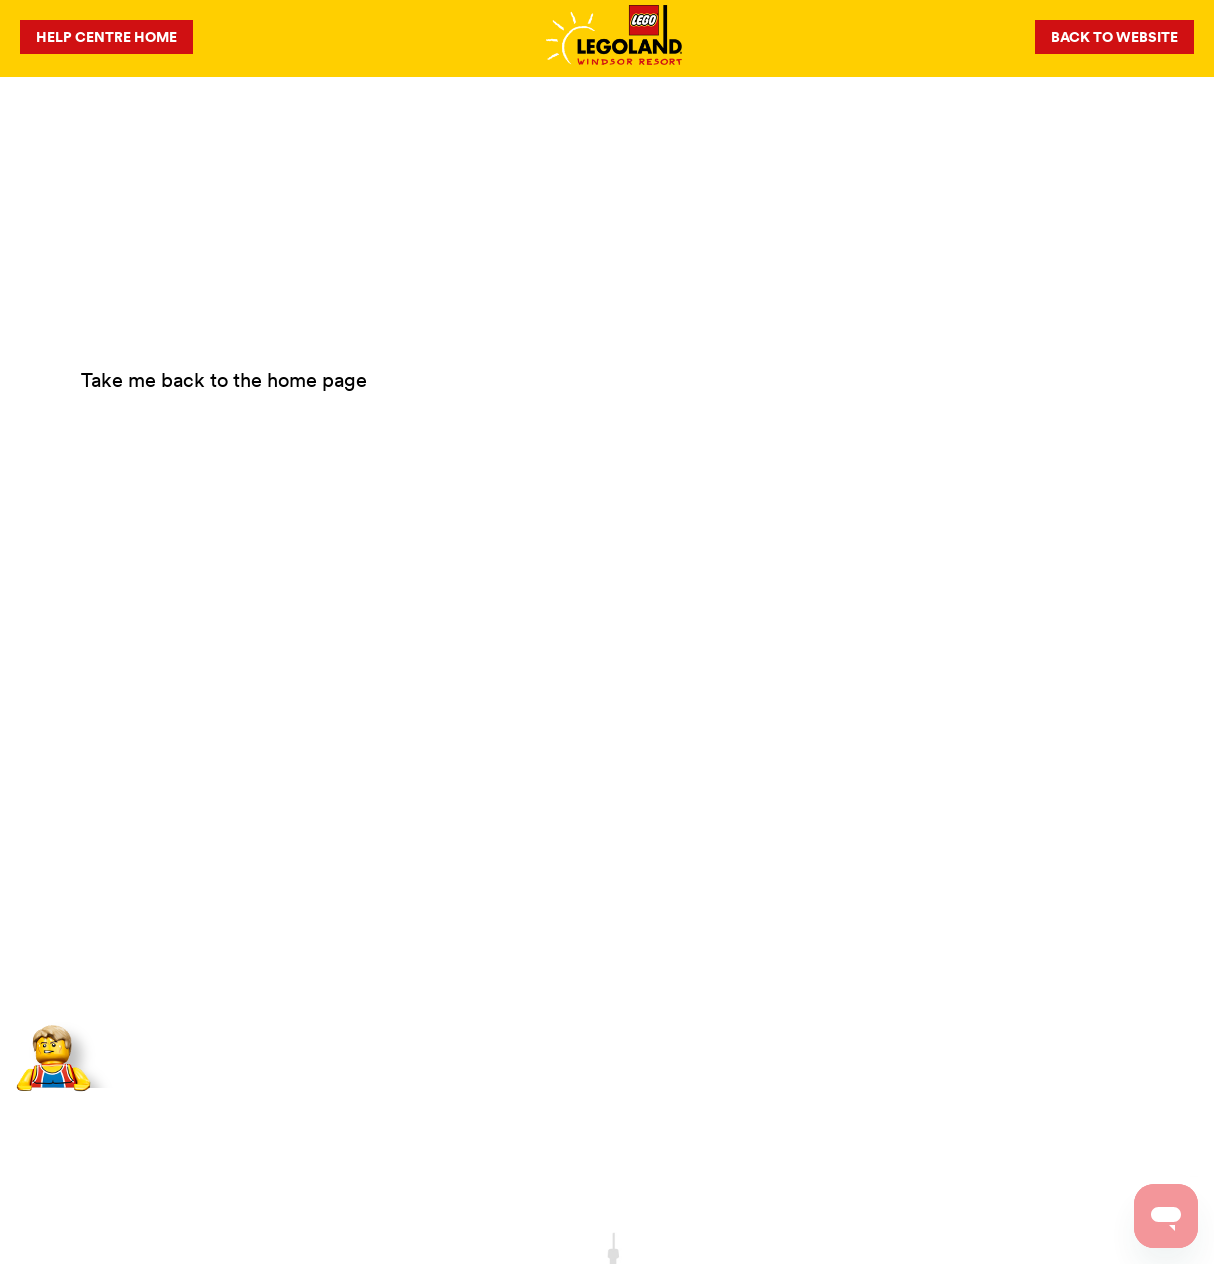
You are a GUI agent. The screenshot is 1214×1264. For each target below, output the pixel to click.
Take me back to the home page (224, 379)
